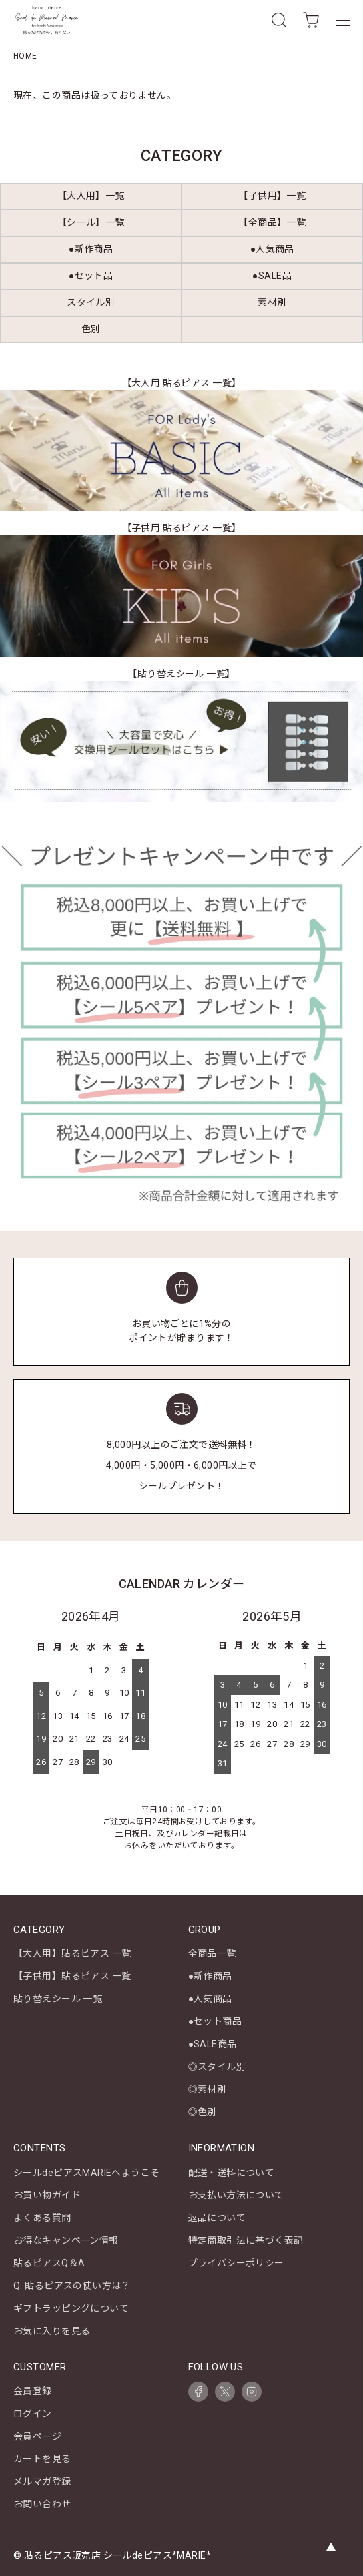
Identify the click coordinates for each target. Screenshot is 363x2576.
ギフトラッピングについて (71, 2308)
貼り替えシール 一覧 (57, 1998)
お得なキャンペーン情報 (66, 2240)
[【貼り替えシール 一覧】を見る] (181, 741)
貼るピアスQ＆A (49, 2263)
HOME (25, 56)
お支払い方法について (236, 2195)
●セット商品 (215, 2021)
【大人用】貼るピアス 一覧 (72, 1953)
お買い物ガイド (47, 2195)
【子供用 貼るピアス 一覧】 (182, 528)
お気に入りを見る (51, 2331)
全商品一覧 (212, 1953)
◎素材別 (207, 2089)
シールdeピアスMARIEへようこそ (86, 2172)
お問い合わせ (42, 2504)
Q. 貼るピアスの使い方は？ (72, 2285)
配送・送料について (231, 2172)
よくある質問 (42, 2217)
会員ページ (37, 2436)
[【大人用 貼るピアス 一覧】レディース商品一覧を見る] (181, 450)
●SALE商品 (212, 2044)
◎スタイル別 (217, 2066)
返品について (217, 2217)
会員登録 (32, 2391)
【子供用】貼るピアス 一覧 (72, 1976)
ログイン (32, 2413)
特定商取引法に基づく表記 (246, 2240)
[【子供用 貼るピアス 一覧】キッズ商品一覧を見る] (181, 595)
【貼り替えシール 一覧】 (181, 673)
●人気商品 (210, 1998)
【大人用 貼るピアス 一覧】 (182, 383)
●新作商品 (210, 1976)
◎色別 (202, 2112)
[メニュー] (343, 20)
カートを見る (42, 2458)
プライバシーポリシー (236, 2263)
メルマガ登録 (42, 2481)
